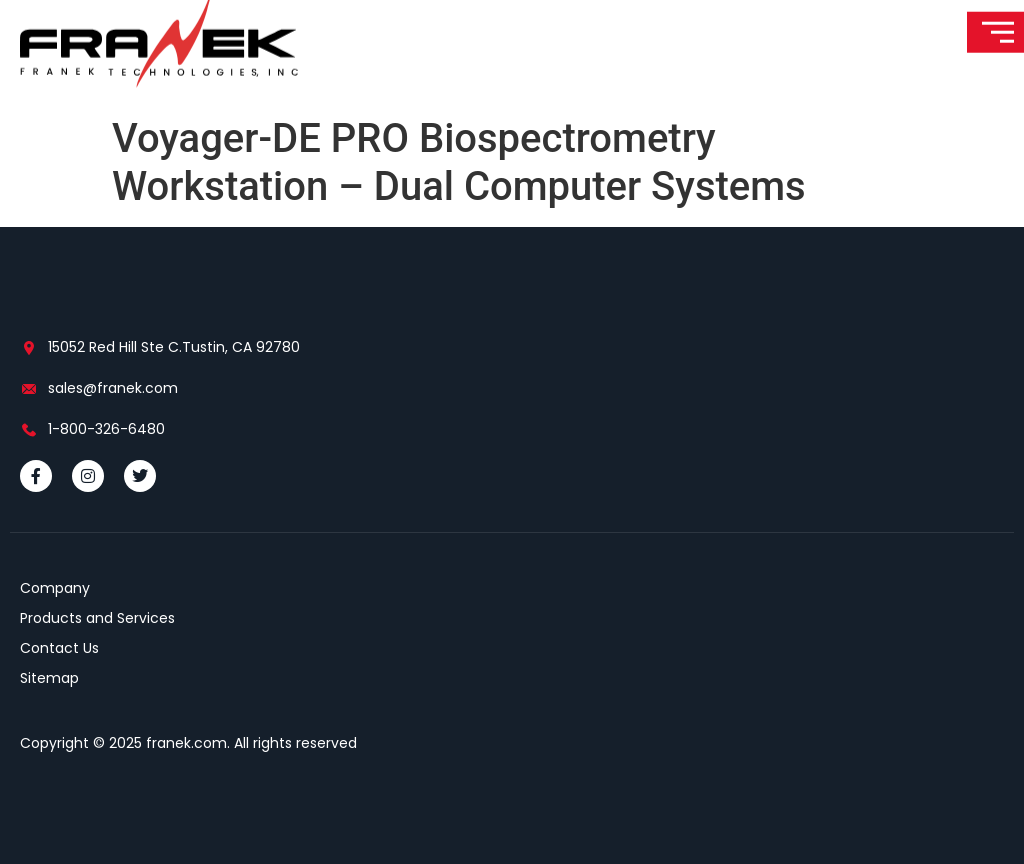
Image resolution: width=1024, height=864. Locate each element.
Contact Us (59, 648)
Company (55, 588)
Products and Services (97, 618)
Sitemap (49, 678)
